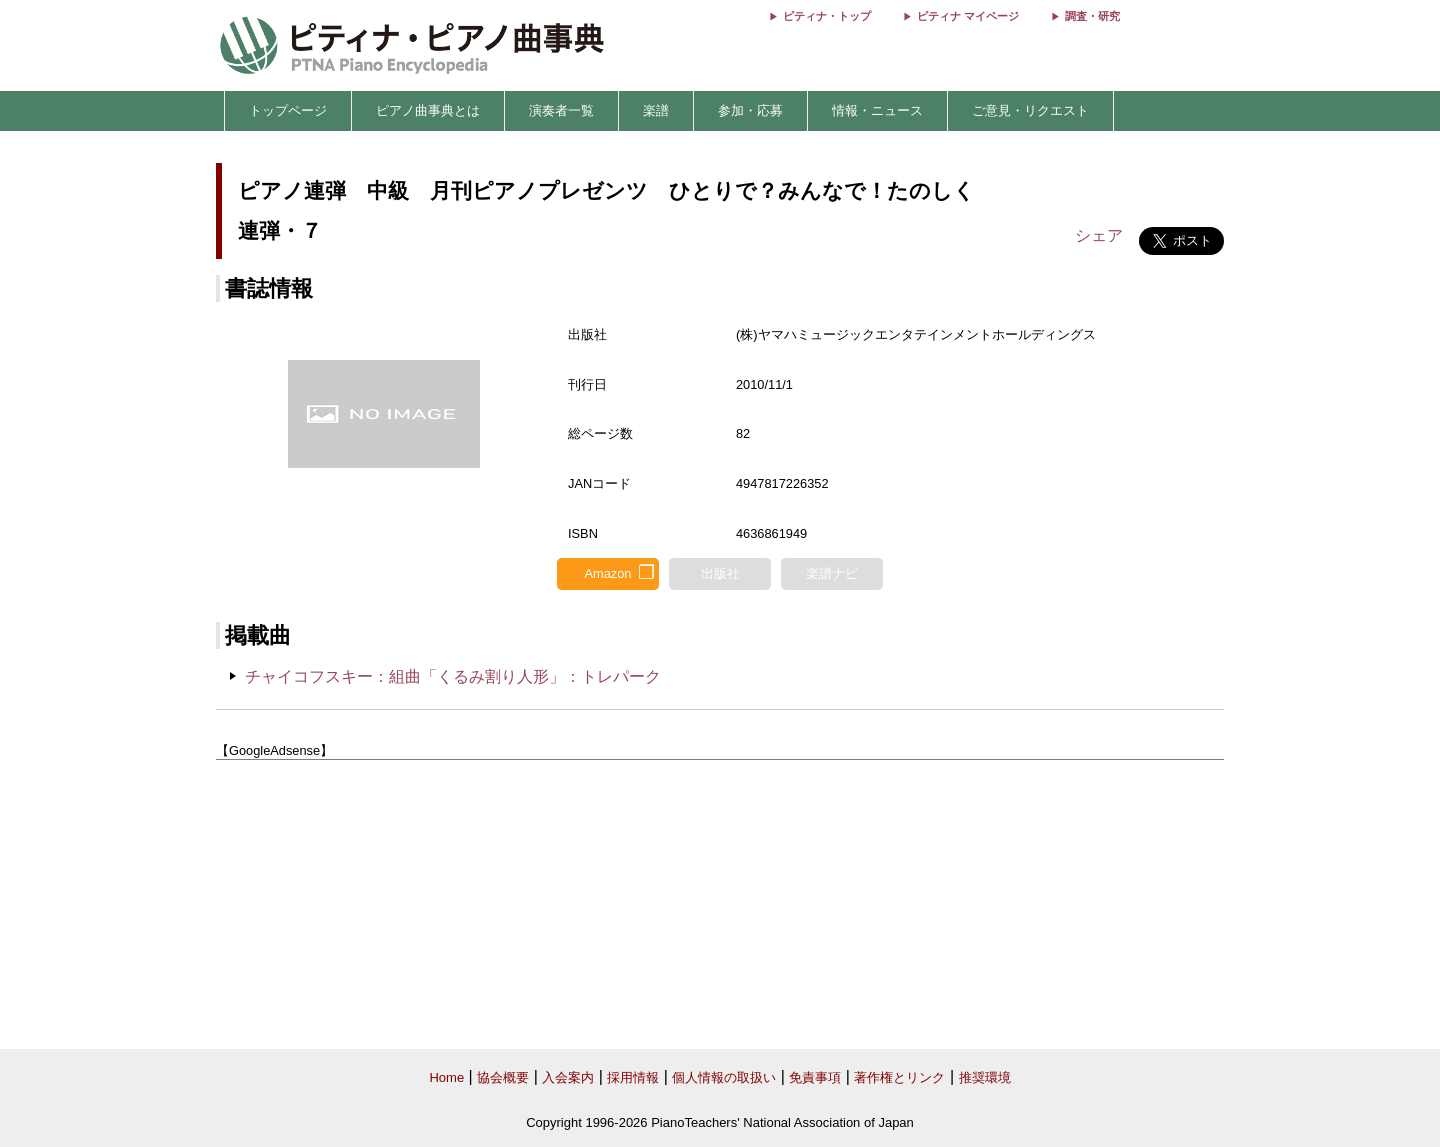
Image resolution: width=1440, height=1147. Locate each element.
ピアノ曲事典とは (428, 110)
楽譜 (656, 110)
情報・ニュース (877, 110)
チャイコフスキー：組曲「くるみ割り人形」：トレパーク (453, 676)
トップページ (288, 110)
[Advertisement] (720, 905)
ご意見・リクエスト (1030, 110)
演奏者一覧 (561, 110)
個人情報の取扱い (724, 1077)
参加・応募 (750, 110)
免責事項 (815, 1077)
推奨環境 (985, 1077)
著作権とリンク (899, 1077)
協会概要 (503, 1077)
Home (446, 1077)
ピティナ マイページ (968, 16)
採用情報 (633, 1077)
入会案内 (568, 1077)
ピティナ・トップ (827, 16)
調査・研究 (1092, 16)
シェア (1099, 235)
